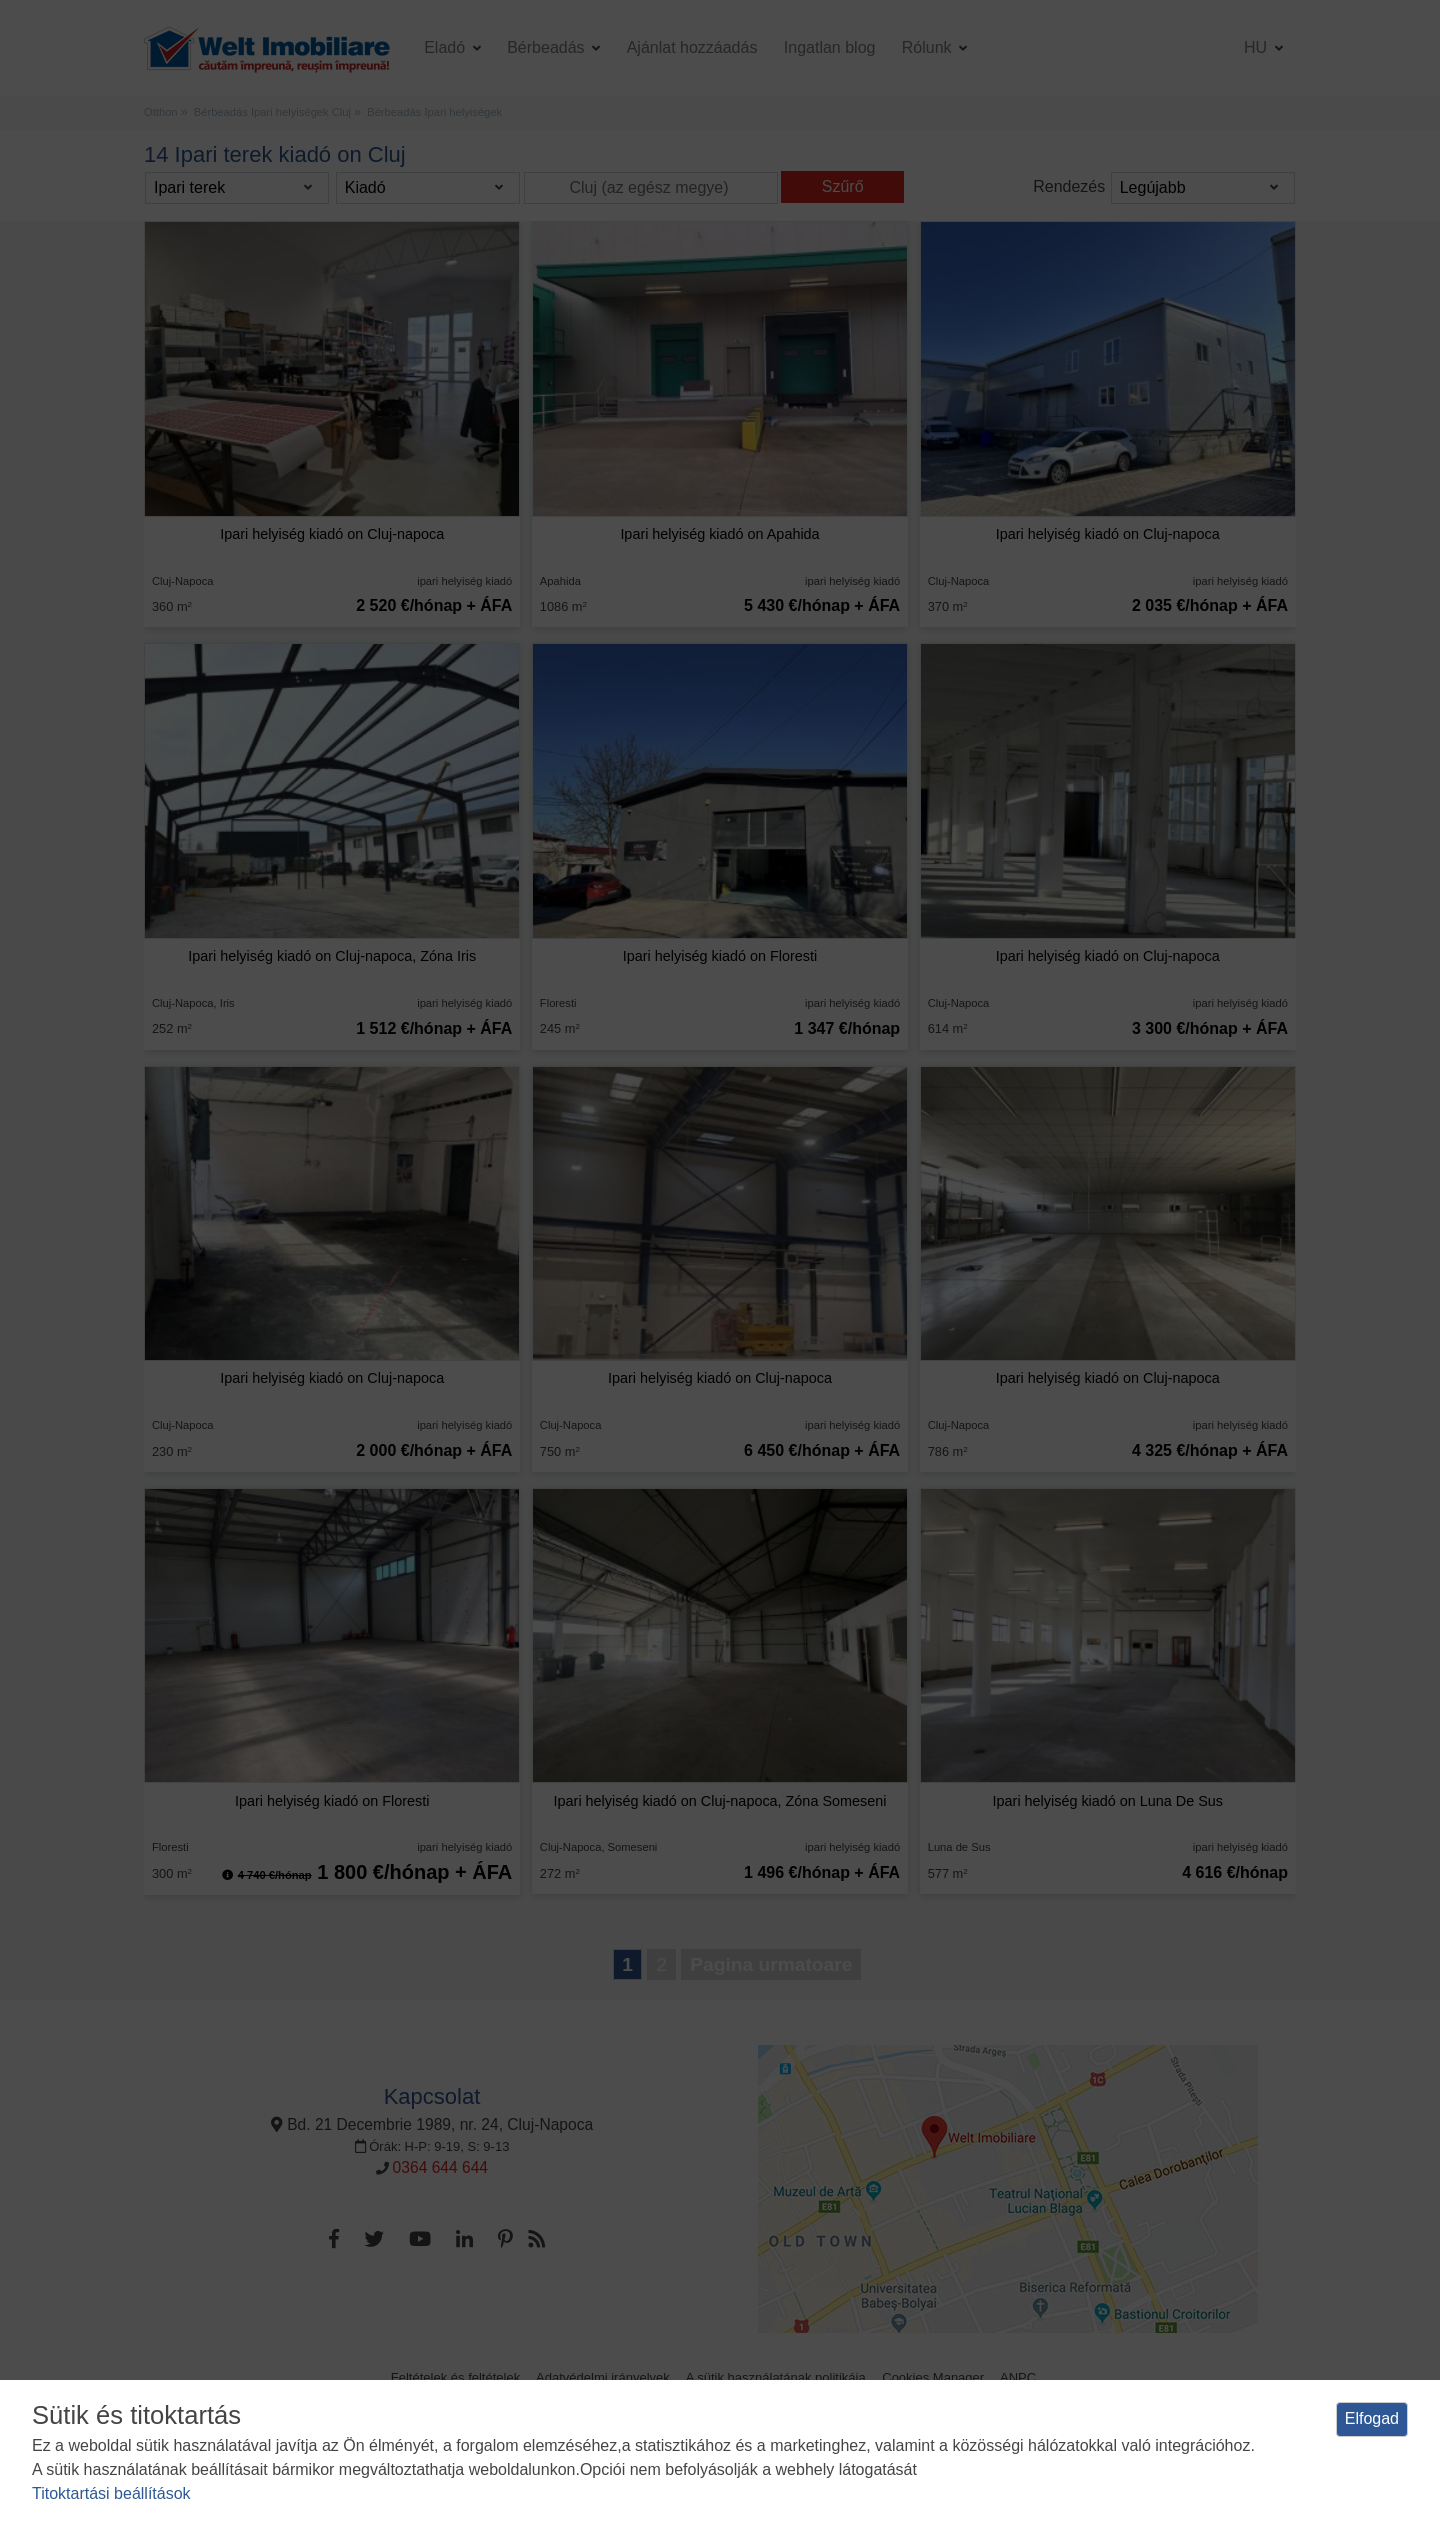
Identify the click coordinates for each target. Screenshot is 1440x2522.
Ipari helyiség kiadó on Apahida (719, 534)
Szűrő (843, 186)
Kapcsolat (432, 2096)
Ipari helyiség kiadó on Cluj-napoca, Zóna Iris (332, 956)
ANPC (1018, 2377)
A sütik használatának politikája (776, 2377)
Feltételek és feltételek (455, 2377)
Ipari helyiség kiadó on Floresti (720, 956)
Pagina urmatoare (771, 1964)
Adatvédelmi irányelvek (603, 2377)
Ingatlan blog (830, 47)
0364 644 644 (440, 2167)
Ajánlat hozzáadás (692, 47)
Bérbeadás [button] (548, 47)
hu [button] (1258, 47)
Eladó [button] (446, 47)
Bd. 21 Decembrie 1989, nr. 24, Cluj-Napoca (432, 2124)
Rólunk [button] (929, 47)
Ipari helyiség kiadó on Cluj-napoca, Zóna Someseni (720, 1801)
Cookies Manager (933, 2377)
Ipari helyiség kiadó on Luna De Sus (1108, 1801)
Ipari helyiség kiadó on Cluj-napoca (332, 534)
